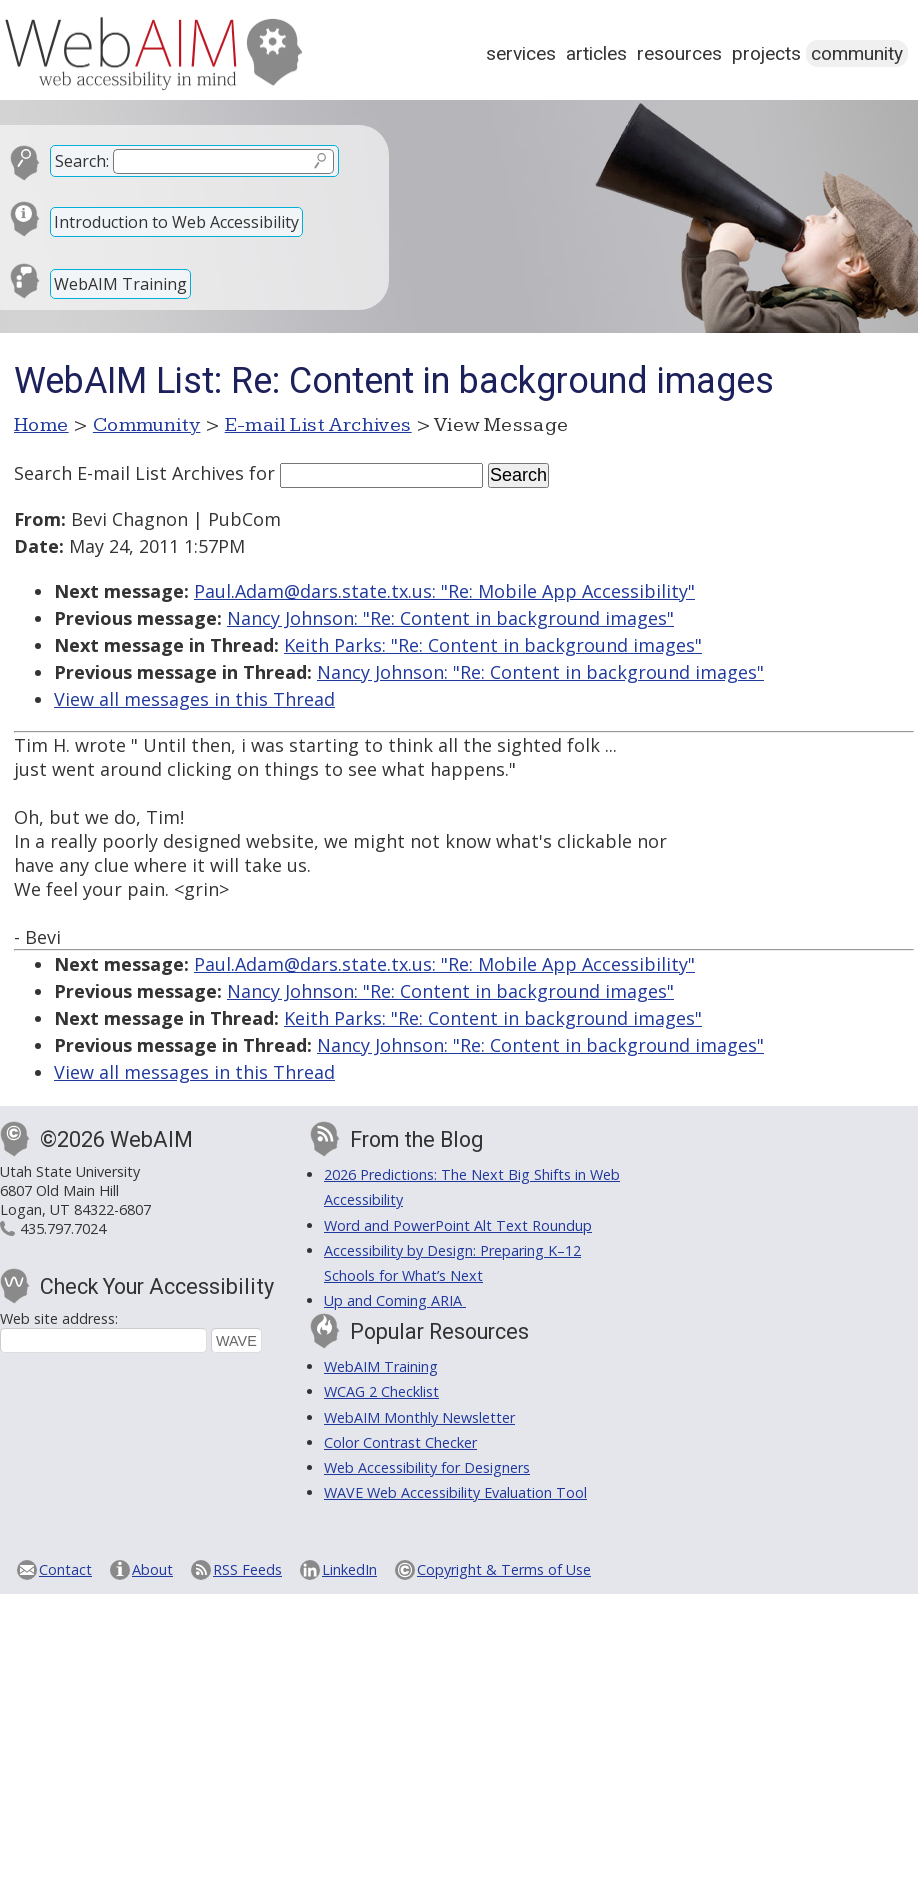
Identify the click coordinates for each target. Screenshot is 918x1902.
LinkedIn (349, 1569)
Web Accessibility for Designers (427, 1467)
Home (41, 425)
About (152, 1569)
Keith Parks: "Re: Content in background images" (493, 645)
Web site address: (59, 1318)
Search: (82, 161)
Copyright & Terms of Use (504, 1569)
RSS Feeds (247, 1569)
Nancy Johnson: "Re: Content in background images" (450, 618)
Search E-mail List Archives (129, 473)
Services (521, 53)
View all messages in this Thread (194, 699)
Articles (596, 53)
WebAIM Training (120, 284)
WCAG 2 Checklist (381, 1391)
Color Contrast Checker (400, 1442)
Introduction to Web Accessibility (176, 222)
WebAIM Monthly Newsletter (419, 1417)
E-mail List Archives (318, 425)
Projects (766, 53)
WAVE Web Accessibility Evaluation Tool (455, 1492)
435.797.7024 (63, 1228)
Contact (65, 1569)
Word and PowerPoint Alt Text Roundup (458, 1225)
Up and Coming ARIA (395, 1300)
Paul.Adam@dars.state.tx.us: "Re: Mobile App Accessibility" (444, 591)
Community (857, 53)
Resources (679, 53)
